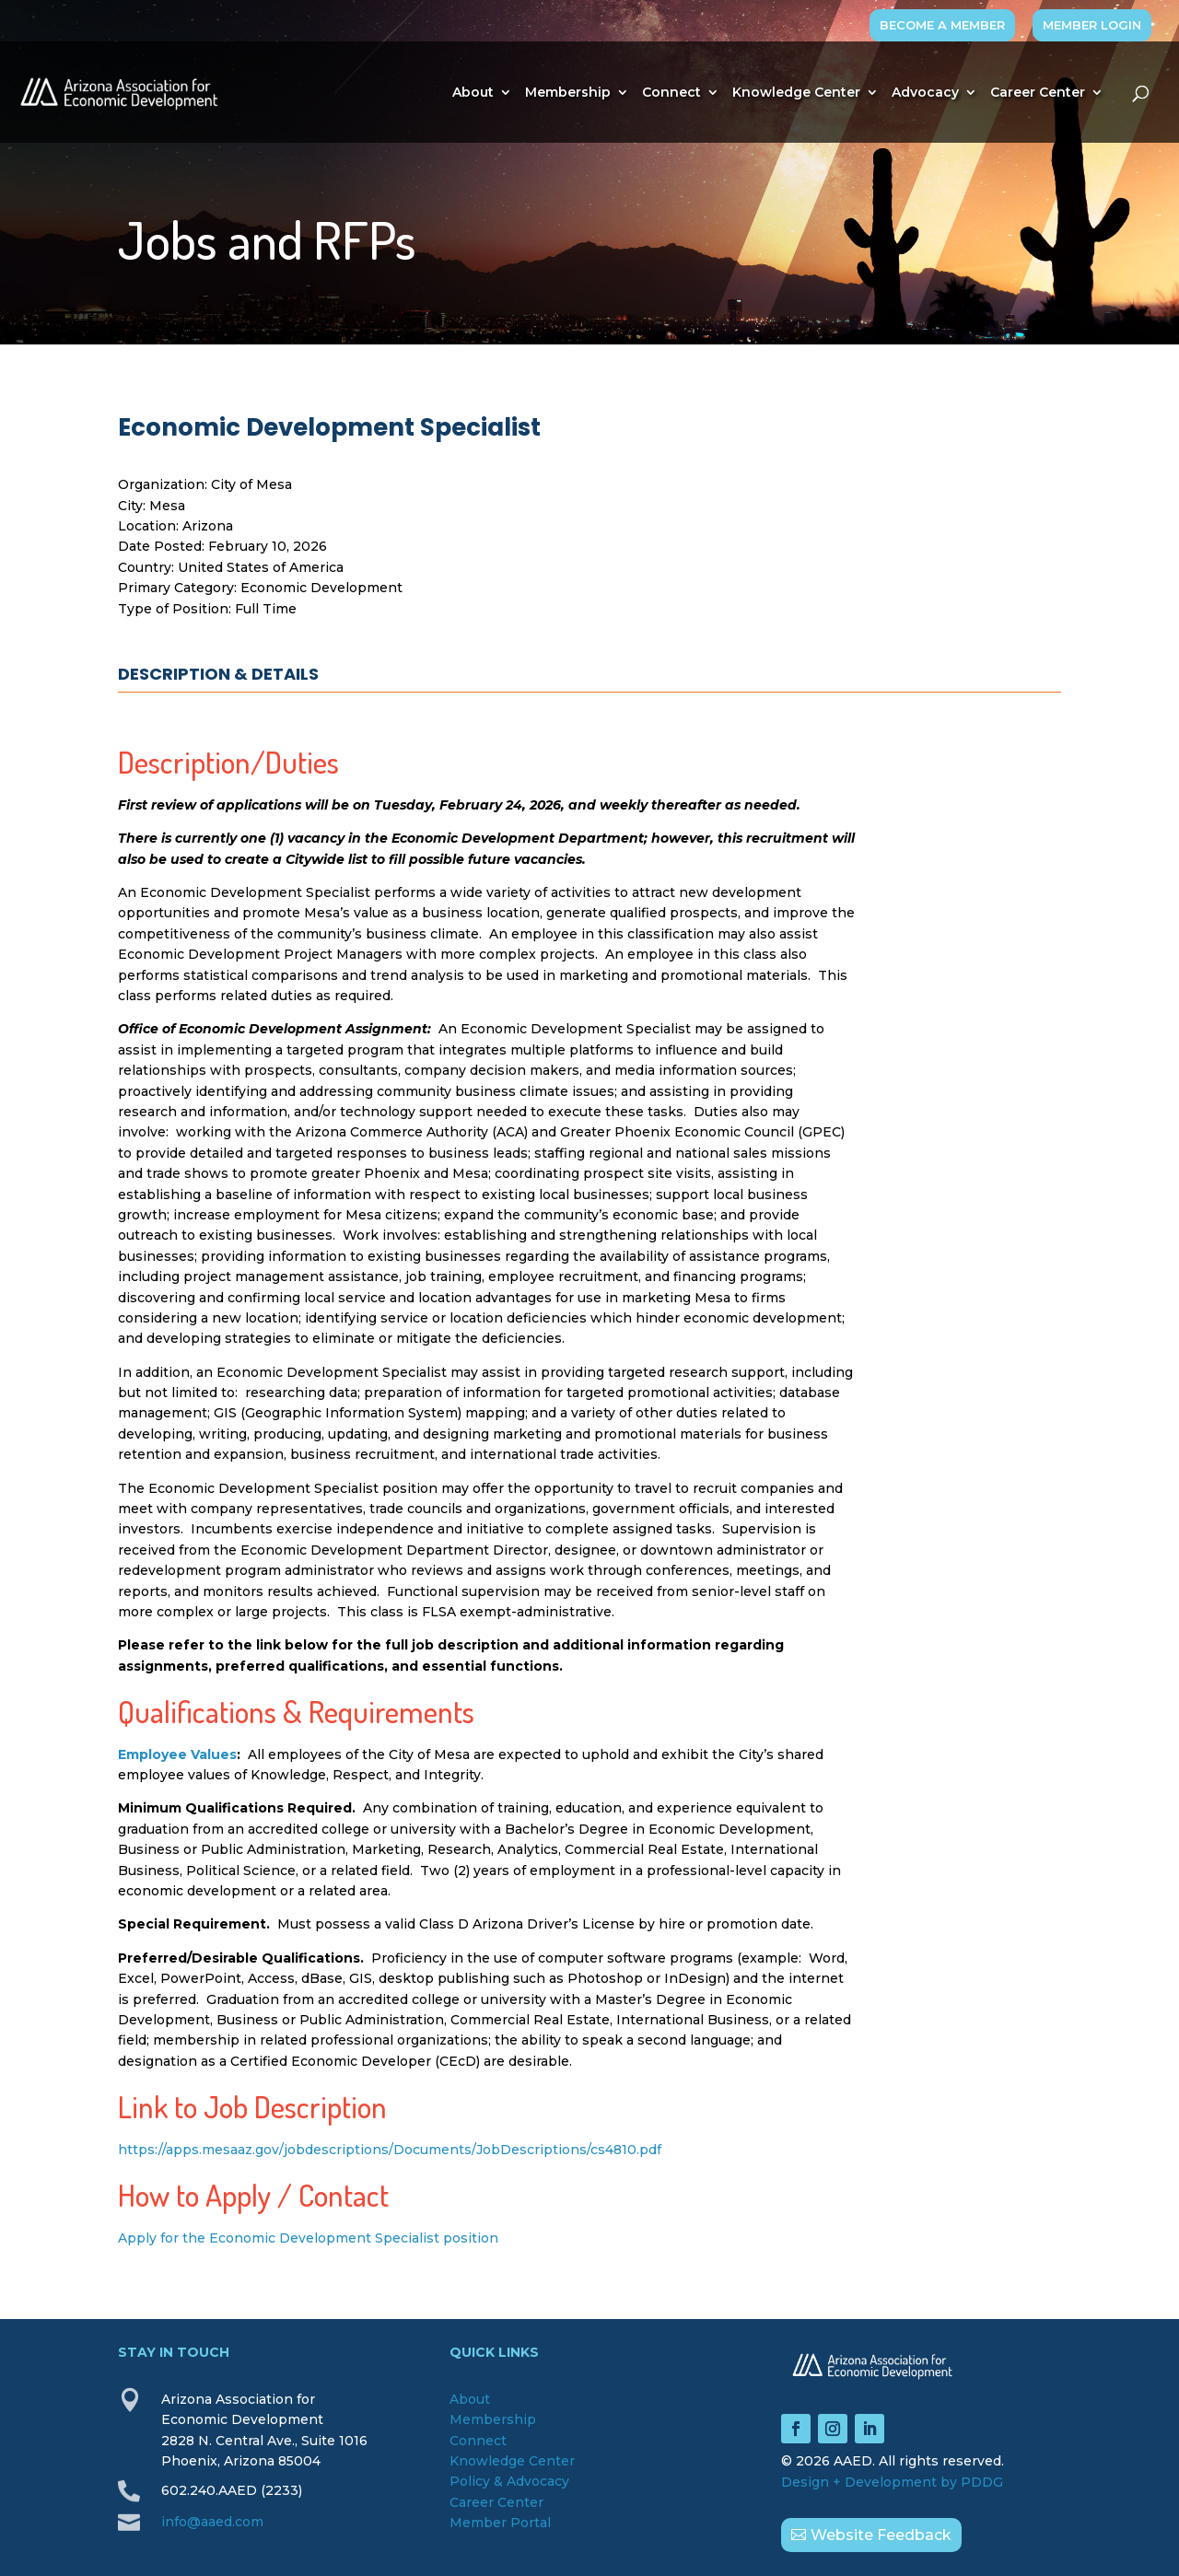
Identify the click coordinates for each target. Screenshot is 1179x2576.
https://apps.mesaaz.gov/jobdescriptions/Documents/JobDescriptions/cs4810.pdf (391, 2149)
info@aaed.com (212, 2521)
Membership (568, 93)
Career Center (1037, 93)
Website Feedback (881, 2535)
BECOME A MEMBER (942, 24)
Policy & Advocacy (509, 2481)
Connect (671, 93)
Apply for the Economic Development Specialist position (308, 2238)
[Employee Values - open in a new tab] (177, 1754)
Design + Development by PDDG (892, 2482)
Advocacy (925, 93)
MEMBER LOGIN (1092, 24)
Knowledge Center (796, 93)
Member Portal (500, 2522)
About (473, 93)
